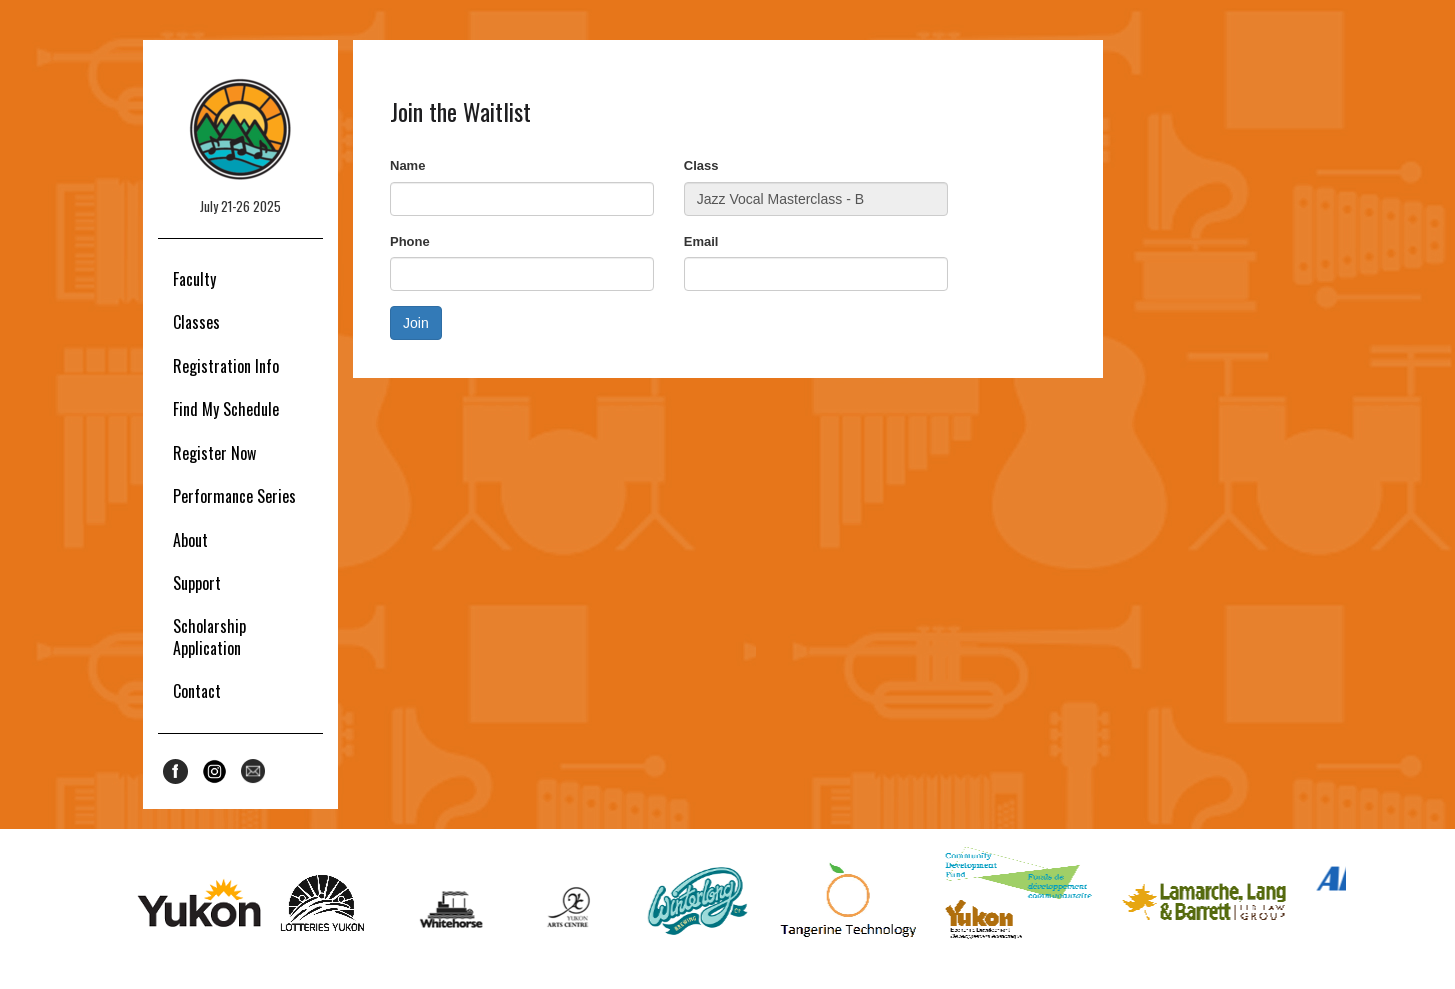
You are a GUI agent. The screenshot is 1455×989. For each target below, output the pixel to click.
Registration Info (226, 366)
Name (407, 165)
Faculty (194, 279)
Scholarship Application (209, 636)
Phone (410, 241)
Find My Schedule (226, 409)
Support (197, 583)
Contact (197, 691)
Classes (196, 322)
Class (701, 165)
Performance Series (234, 496)
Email (701, 241)
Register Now (214, 453)
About (190, 540)
